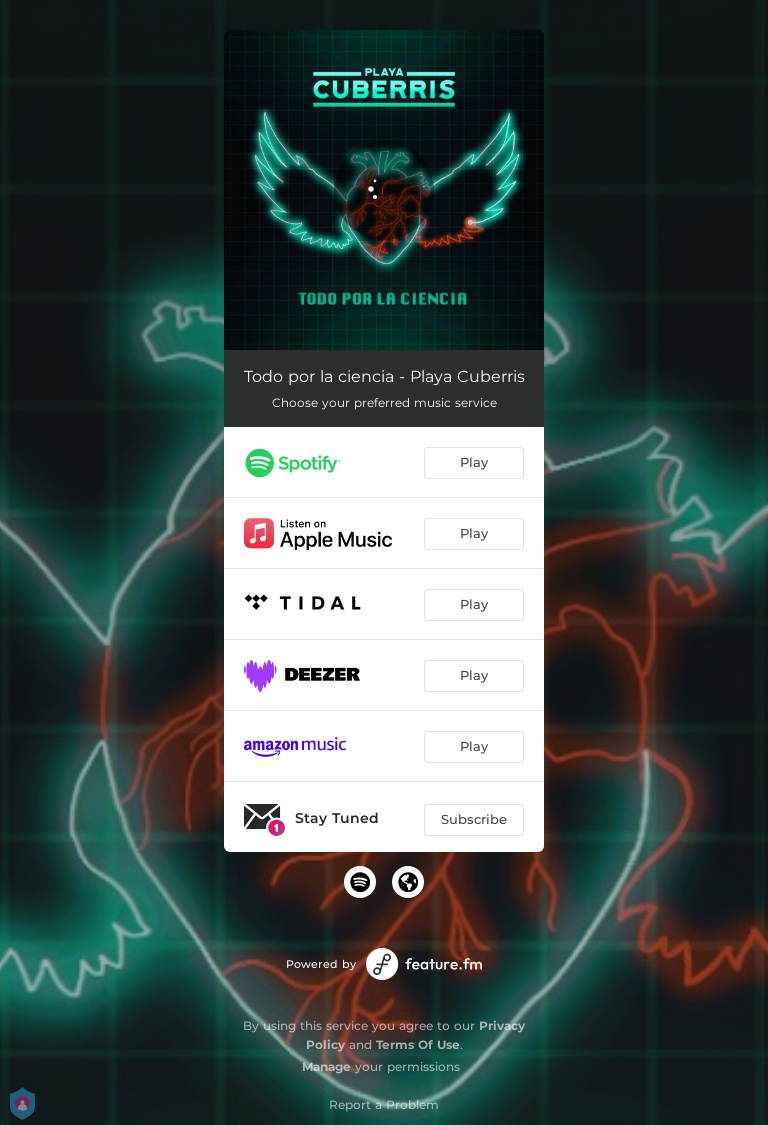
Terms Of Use (418, 1044)
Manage (326, 1066)
